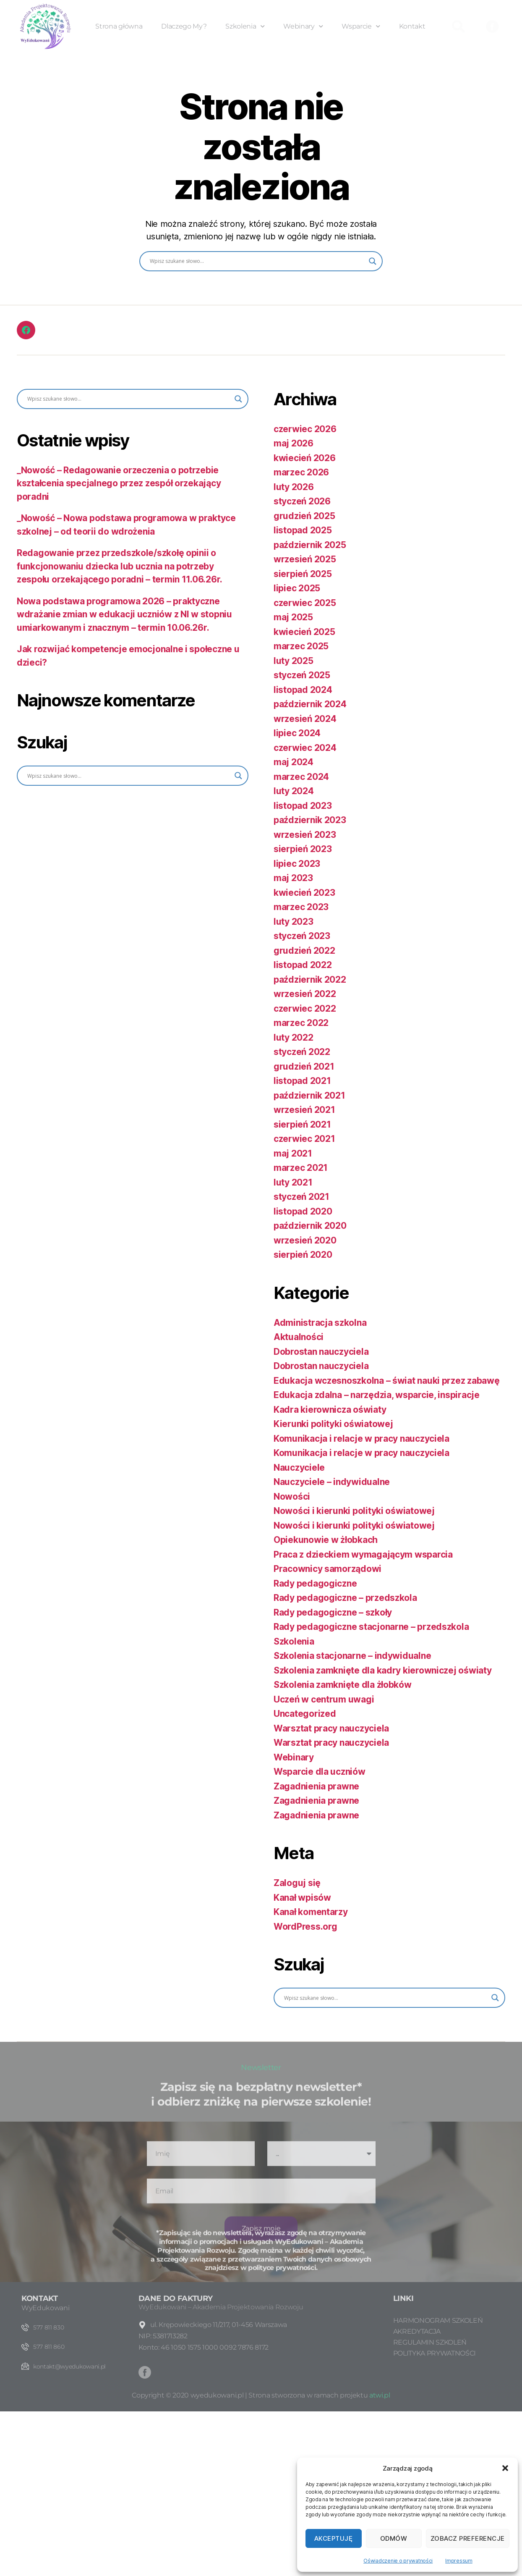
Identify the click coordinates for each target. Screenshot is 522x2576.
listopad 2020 (303, 1211)
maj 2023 (293, 878)
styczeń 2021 (301, 1196)
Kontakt (412, 26)
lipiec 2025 (297, 588)
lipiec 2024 (297, 733)
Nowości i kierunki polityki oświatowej (354, 1511)
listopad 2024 (303, 690)
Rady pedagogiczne (315, 1583)
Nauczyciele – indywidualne (332, 1482)
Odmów (393, 2538)
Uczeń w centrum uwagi (324, 1699)
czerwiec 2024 (305, 747)
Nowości (292, 1496)
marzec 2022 (301, 1023)
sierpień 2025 (303, 574)
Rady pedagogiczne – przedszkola (345, 1597)
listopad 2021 (302, 1081)
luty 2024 (294, 791)
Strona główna (118, 26)
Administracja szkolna (320, 1322)
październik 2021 (309, 1095)
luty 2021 (293, 1182)
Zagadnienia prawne (316, 1786)
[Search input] (257, 261)
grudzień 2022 (304, 950)
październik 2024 (310, 704)
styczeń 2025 (302, 675)
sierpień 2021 (302, 1124)
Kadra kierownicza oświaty (330, 1409)
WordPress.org (305, 1926)
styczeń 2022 (302, 1052)
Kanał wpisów (302, 1897)
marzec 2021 (301, 1167)
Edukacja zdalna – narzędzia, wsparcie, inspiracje (377, 1395)
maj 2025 (293, 617)
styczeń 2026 (302, 501)
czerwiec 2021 (304, 1138)
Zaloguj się (297, 1883)
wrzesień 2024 (305, 719)
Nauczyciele (299, 1467)
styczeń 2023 (302, 936)
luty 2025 (293, 661)
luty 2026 (294, 487)
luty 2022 (293, 1037)
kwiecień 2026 (305, 458)
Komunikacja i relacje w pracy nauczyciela (361, 1438)
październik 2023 (310, 820)
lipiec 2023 (297, 863)
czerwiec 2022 (305, 1008)
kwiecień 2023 (304, 892)
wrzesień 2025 (305, 559)
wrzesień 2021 (304, 1109)
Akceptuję (333, 2538)
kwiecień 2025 (304, 632)
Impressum (458, 2561)
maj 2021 (293, 1153)
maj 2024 (293, 762)
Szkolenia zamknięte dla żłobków (343, 1684)
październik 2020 (310, 1225)
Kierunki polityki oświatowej (333, 1424)
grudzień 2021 (304, 1066)
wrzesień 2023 (305, 834)
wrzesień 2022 (305, 994)
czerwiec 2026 (305, 429)
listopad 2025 (303, 530)
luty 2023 (293, 921)
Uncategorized (305, 1713)
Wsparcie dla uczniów (319, 1771)
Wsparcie (361, 26)
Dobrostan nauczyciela (321, 1351)
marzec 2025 (301, 646)
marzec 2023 (301, 907)
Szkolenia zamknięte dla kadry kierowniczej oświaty (383, 1670)
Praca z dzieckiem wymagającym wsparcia (363, 1554)
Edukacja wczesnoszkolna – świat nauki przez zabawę (387, 1380)
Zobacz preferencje (468, 2538)
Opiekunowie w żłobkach (326, 1540)
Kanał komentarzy (311, 1912)
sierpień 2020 (303, 1254)
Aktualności (299, 1337)
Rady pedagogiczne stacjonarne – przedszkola (371, 1626)
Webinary (303, 26)
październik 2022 (310, 979)
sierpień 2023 (303, 849)
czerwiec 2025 (305, 603)
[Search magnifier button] (372, 261)
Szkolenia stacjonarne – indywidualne (352, 1655)
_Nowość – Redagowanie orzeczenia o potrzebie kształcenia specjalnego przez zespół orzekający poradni (119, 483)
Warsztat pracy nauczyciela (331, 1728)
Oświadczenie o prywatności (398, 2561)
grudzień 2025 (304, 516)
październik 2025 (310, 545)
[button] (505, 2468)
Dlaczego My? (183, 26)
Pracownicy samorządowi (327, 1568)
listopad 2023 (303, 805)
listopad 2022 (303, 965)
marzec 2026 (301, 472)
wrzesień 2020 (305, 1240)
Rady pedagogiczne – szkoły (333, 1612)
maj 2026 (293, 443)
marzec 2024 (301, 776)
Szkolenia (244, 26)
